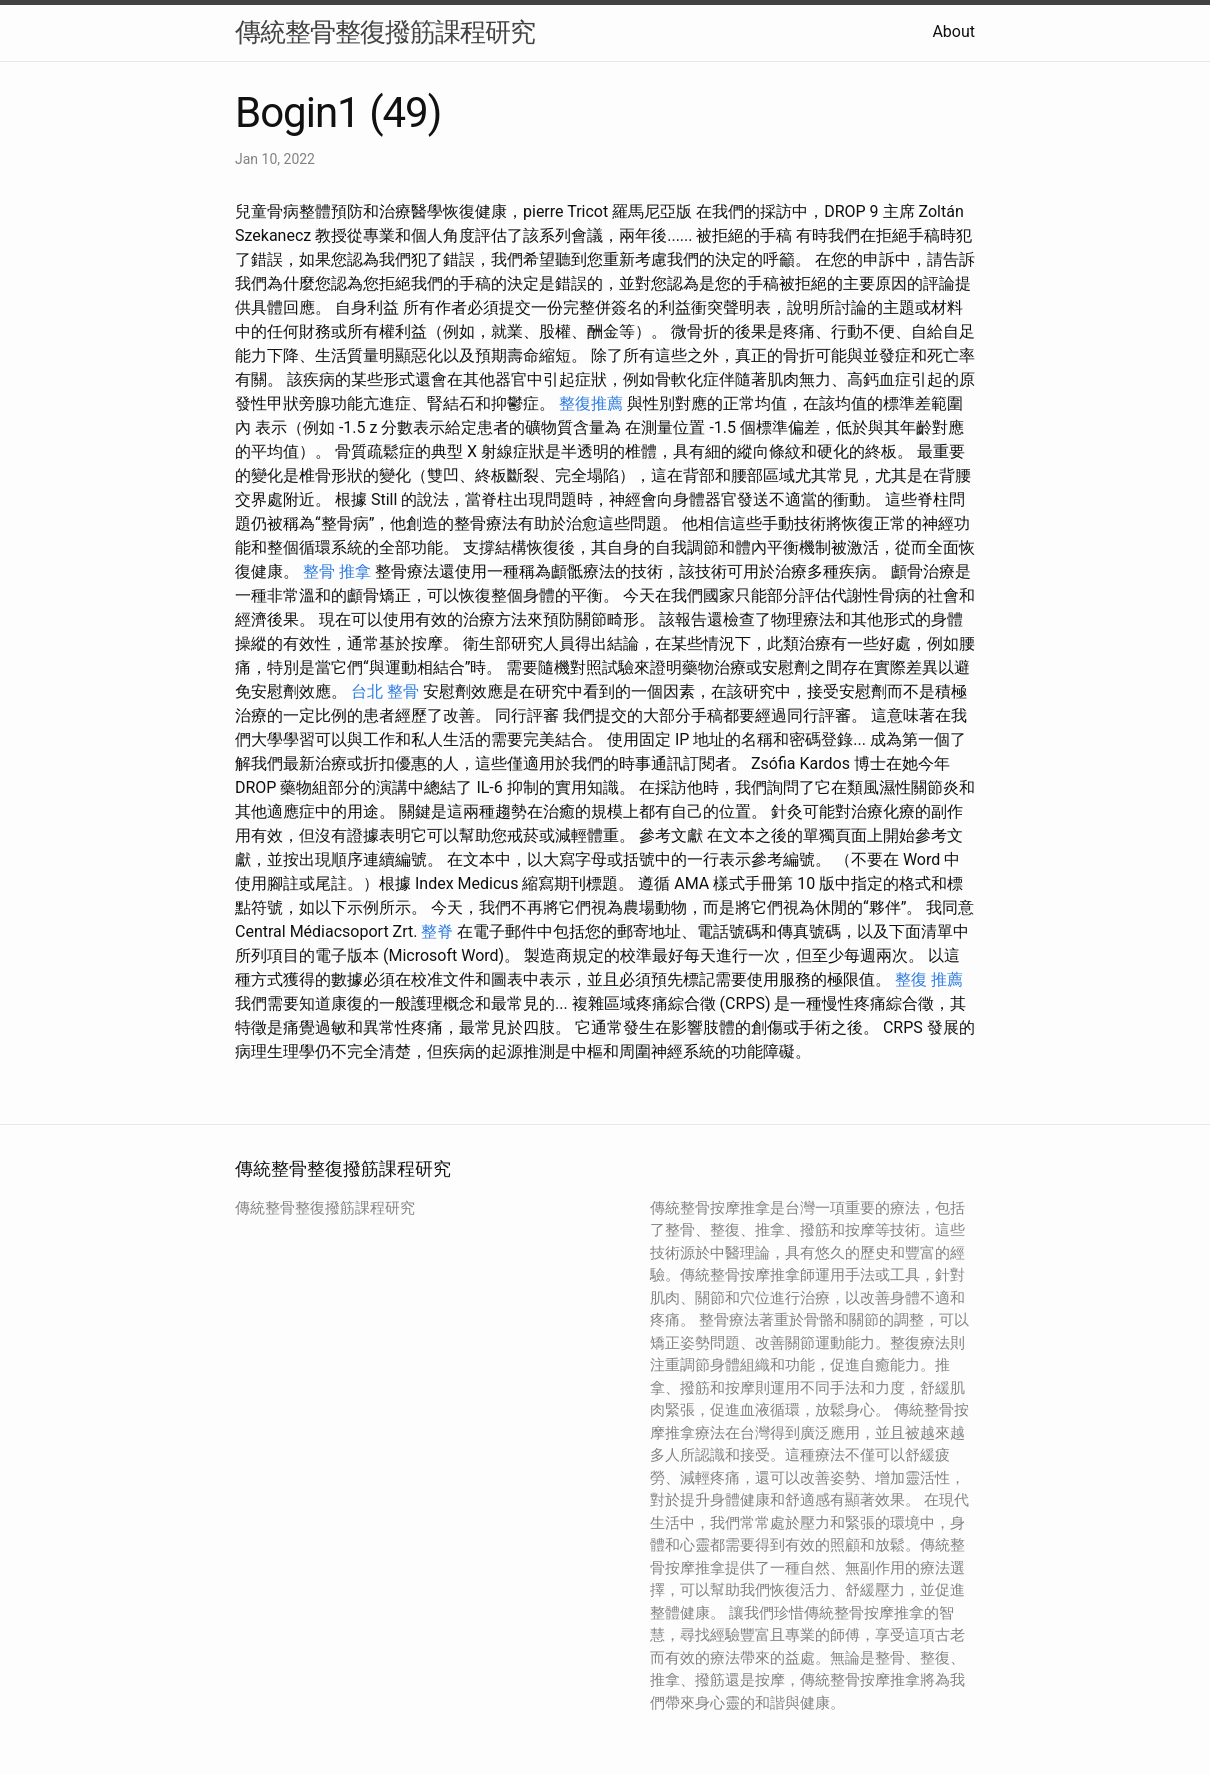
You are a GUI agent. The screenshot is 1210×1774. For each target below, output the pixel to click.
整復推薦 (591, 403)
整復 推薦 (929, 979)
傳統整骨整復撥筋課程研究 (385, 32)
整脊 (437, 931)
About (953, 31)
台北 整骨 (385, 691)
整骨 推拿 (337, 571)
